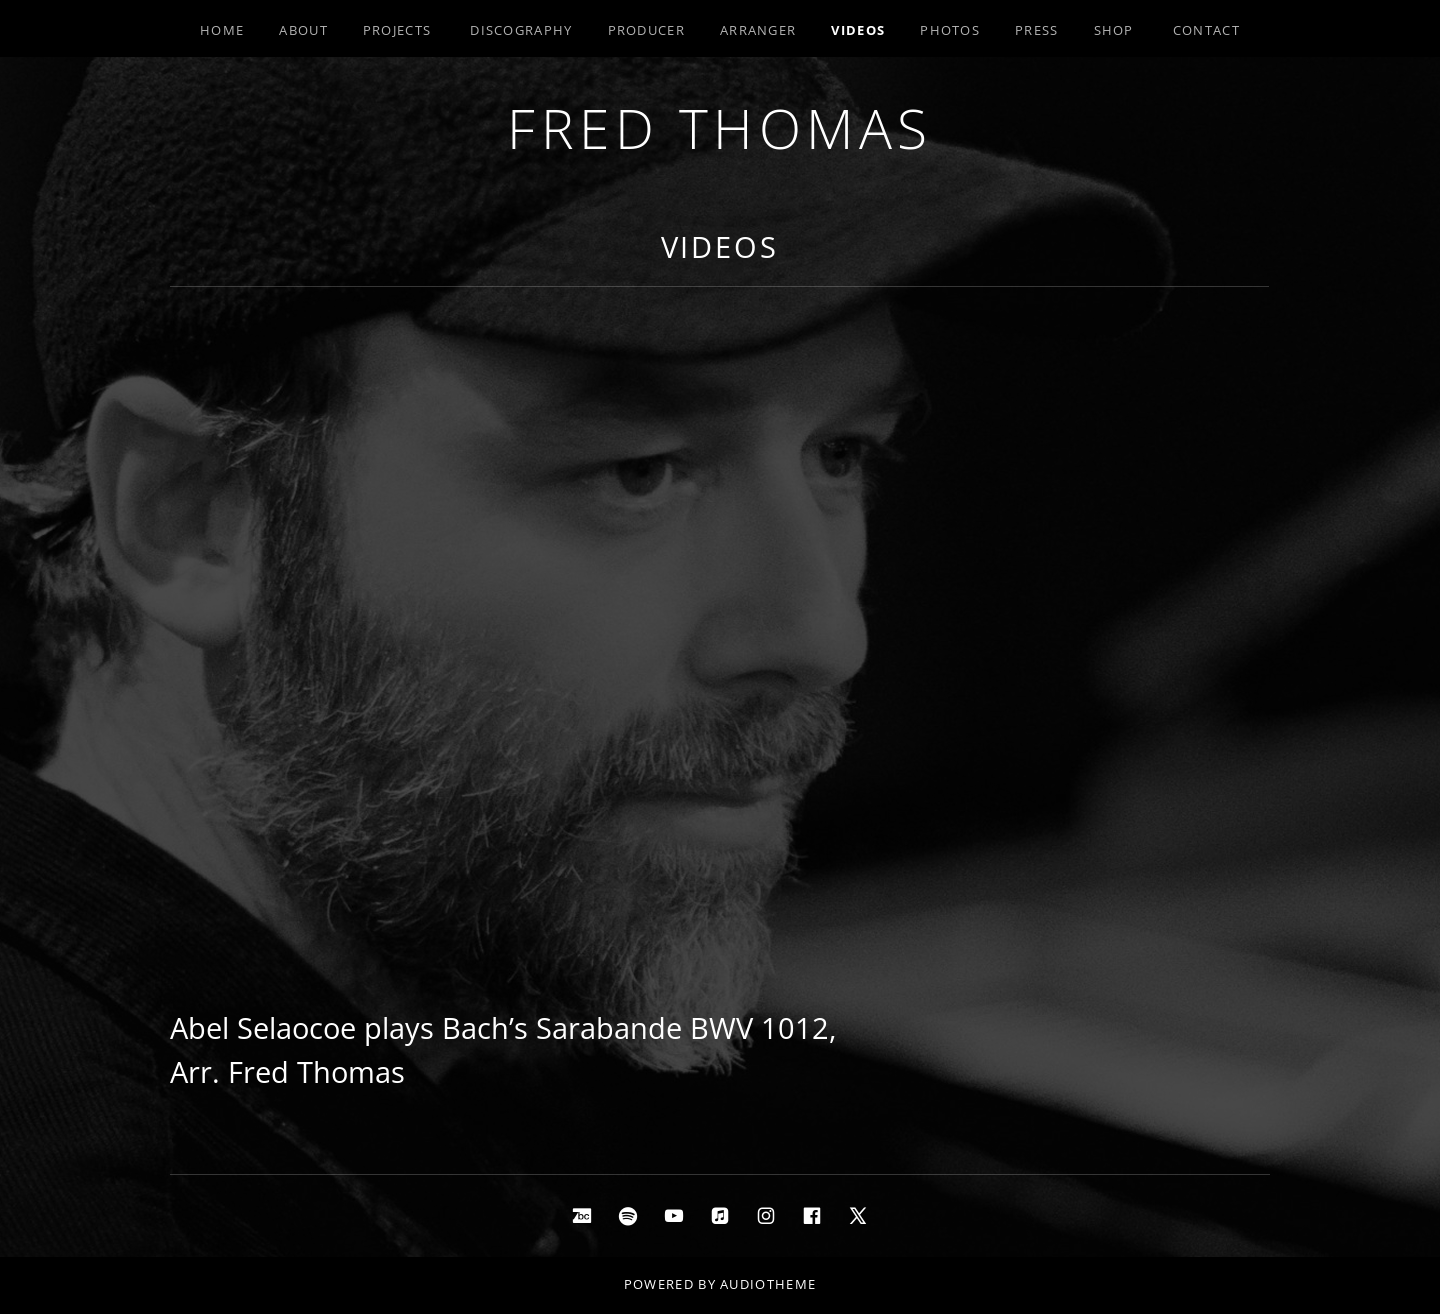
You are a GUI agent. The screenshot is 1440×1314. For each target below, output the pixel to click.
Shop (1114, 30)
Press (1037, 30)
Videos (858, 30)
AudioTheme (768, 1284)
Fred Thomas (720, 127)
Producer (646, 30)
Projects (397, 30)
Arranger (758, 30)
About (303, 30)
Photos (950, 30)
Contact (1206, 30)
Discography (521, 30)
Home (222, 30)
